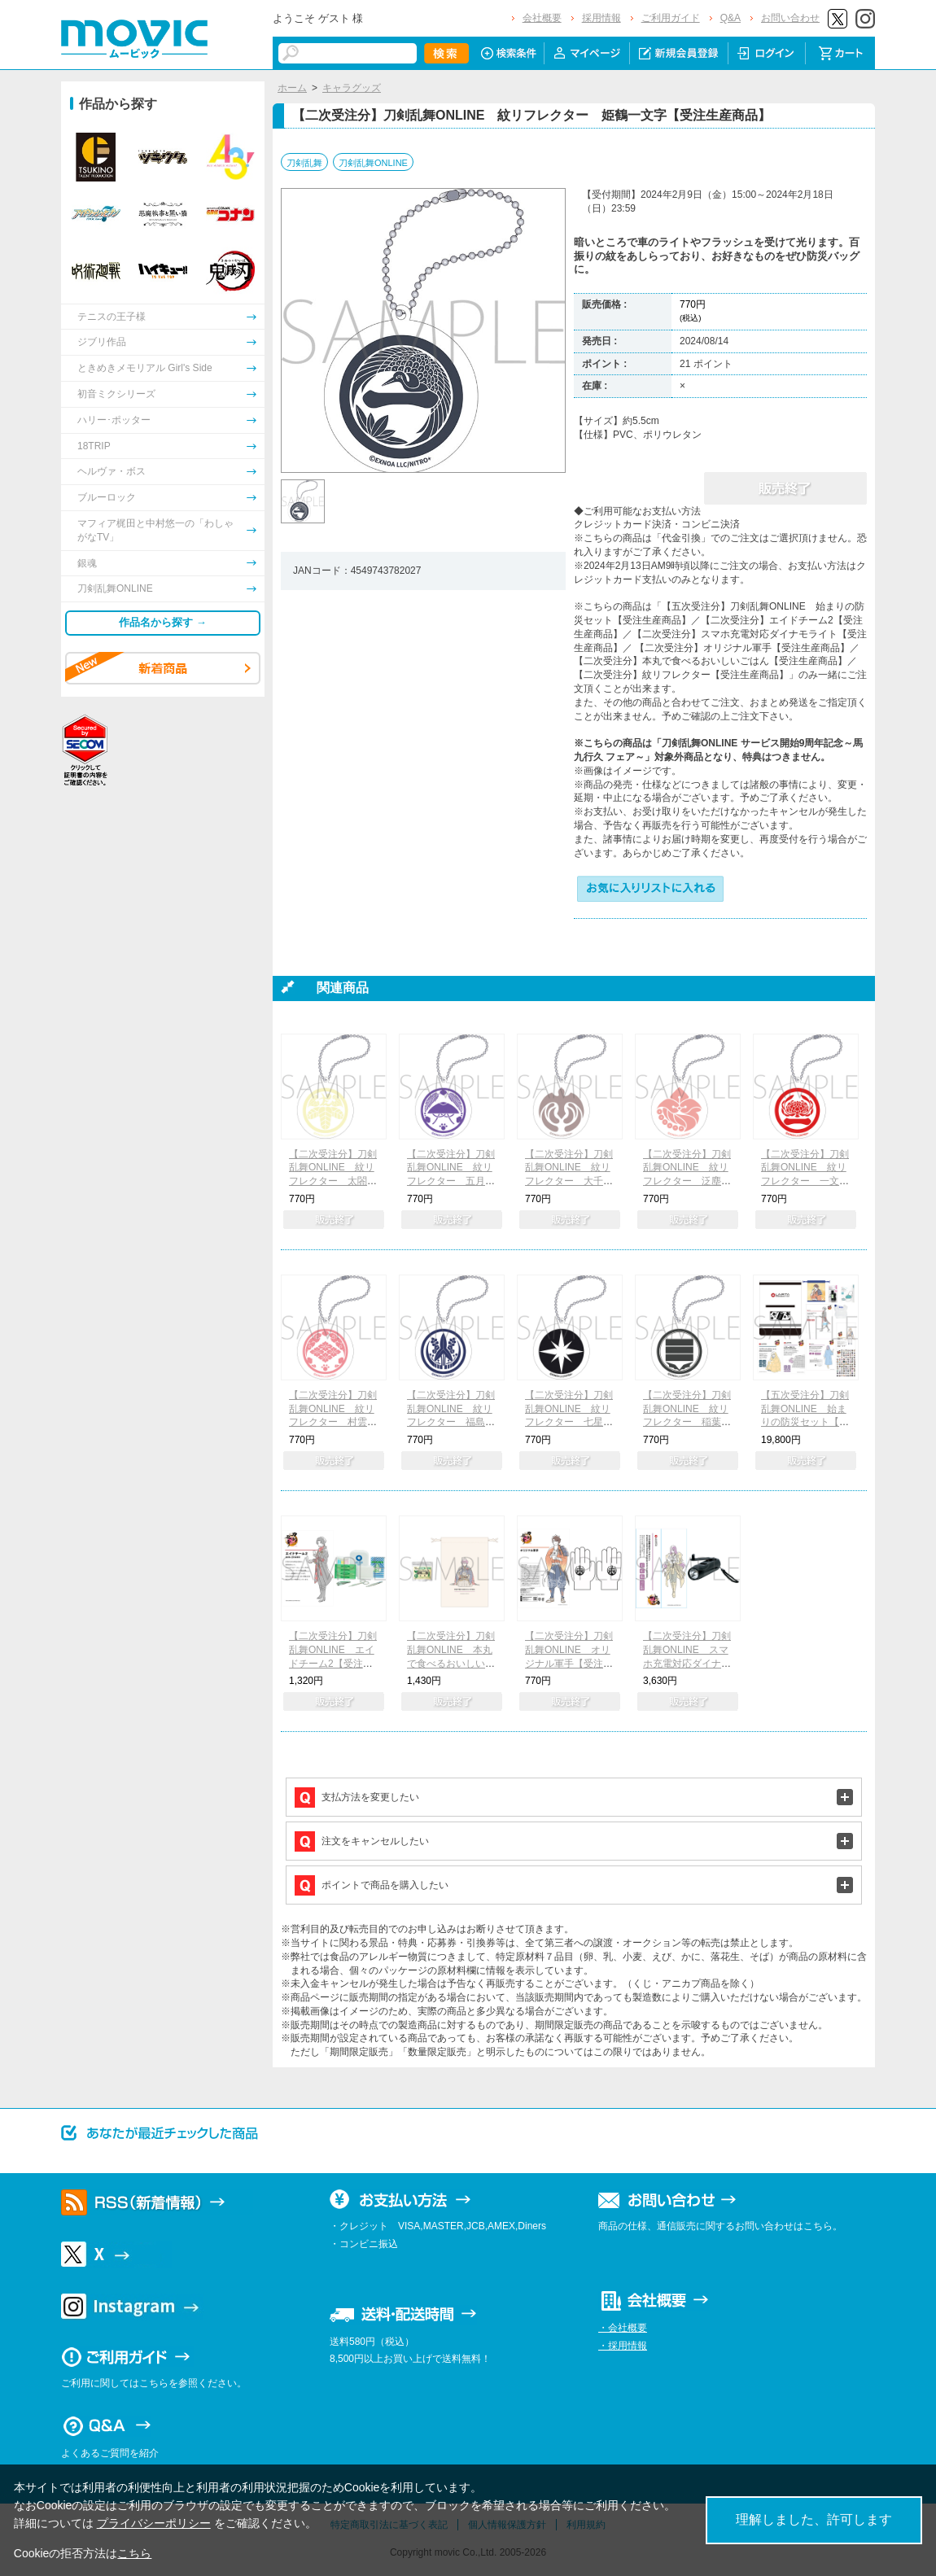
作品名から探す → (163, 622)
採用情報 (601, 18)
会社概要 (542, 18)
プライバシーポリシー (154, 2523)
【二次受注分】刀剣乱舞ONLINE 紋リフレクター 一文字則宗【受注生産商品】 (805, 1181)
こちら (134, 2553)
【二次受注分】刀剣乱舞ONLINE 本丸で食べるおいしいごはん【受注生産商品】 (451, 1663)
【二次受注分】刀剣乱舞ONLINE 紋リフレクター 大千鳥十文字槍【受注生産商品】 (569, 1181)
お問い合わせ (790, 18)
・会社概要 (622, 2327)
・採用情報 (622, 2345)
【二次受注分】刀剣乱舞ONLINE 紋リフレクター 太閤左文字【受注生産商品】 (333, 1181)
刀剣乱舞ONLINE (373, 163)
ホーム (292, 88)
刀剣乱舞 (304, 163)
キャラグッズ (351, 88)
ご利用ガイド (670, 18)
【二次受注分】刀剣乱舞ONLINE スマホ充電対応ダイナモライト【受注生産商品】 (687, 1663)
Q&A (730, 18)
